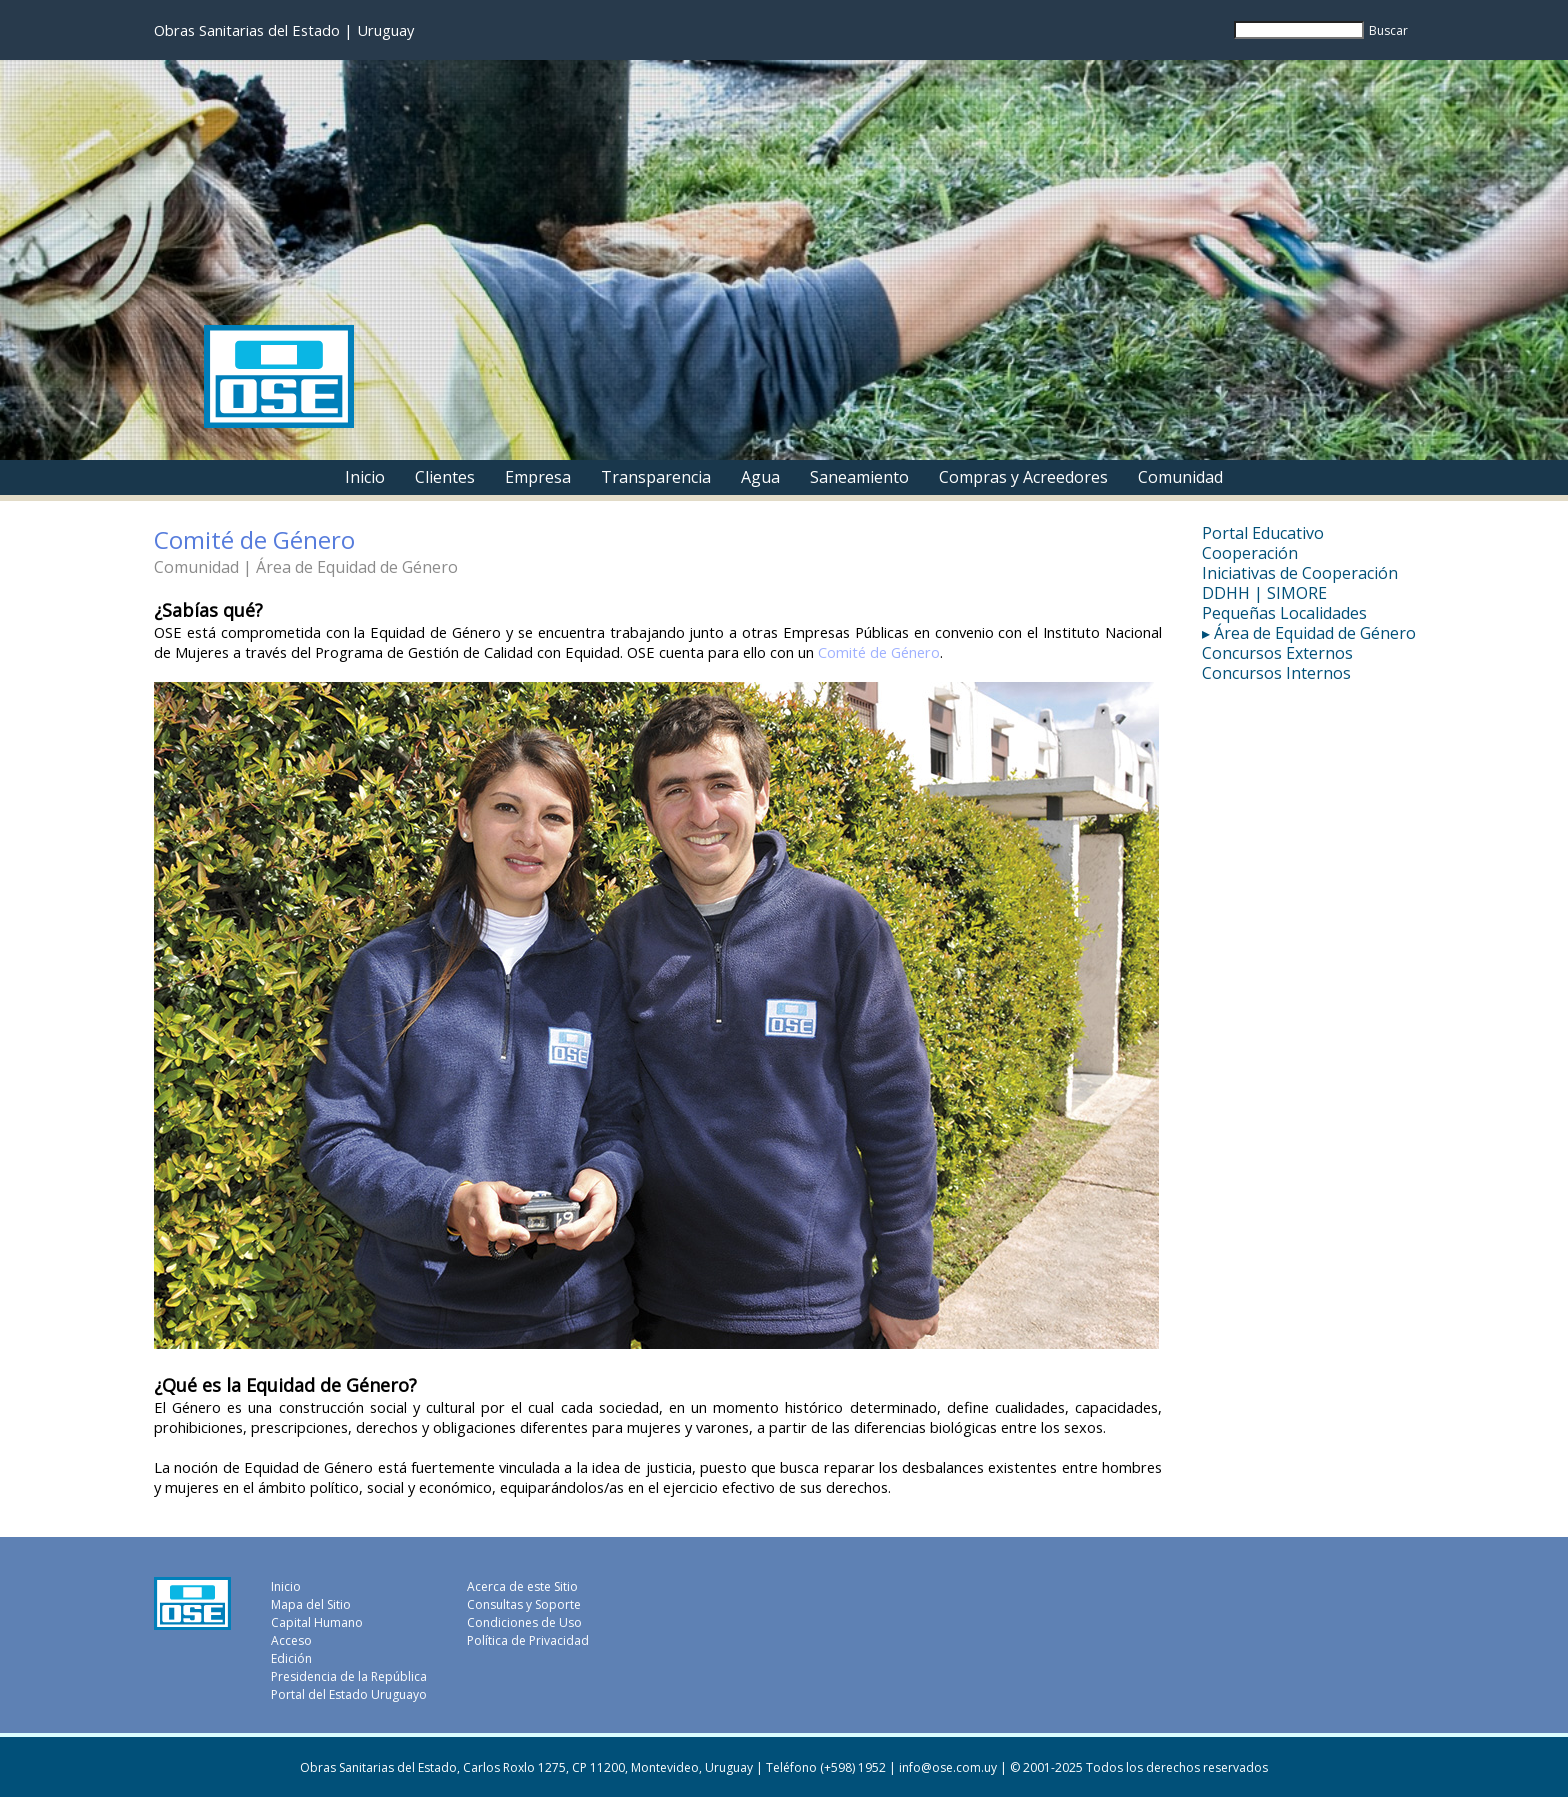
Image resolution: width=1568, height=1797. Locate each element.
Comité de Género (879, 652)
